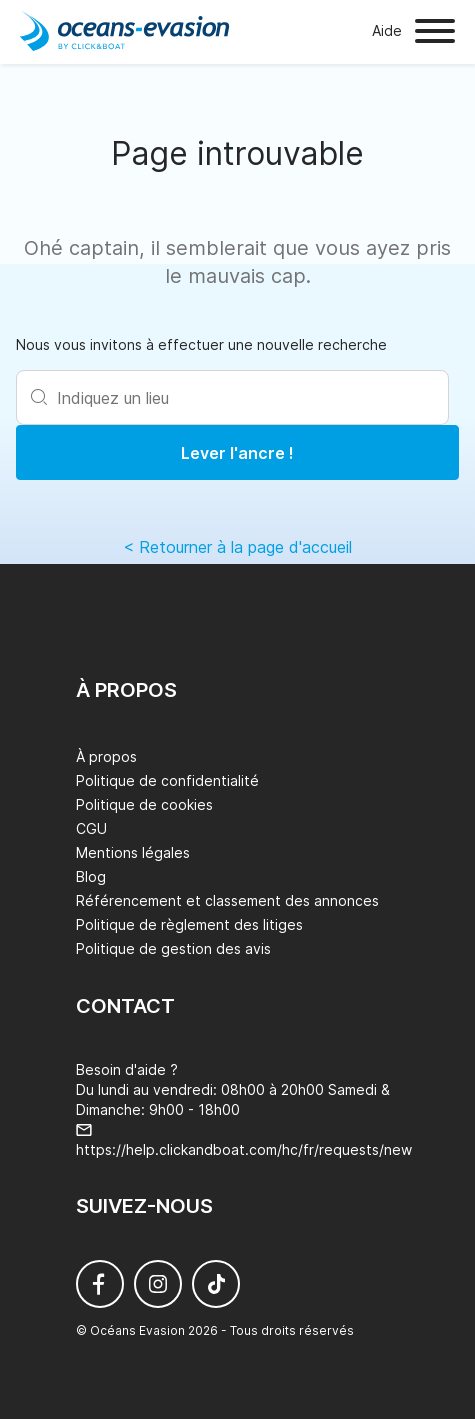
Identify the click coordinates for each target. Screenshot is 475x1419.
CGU (91, 828)
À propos (106, 756)
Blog (91, 876)
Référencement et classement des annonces (227, 900)
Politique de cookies (144, 804)
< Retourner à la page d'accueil (237, 547)
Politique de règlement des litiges (189, 924)
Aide (387, 30)
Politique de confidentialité (167, 780)
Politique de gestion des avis (173, 948)
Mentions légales (133, 852)
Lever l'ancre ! (237, 453)
